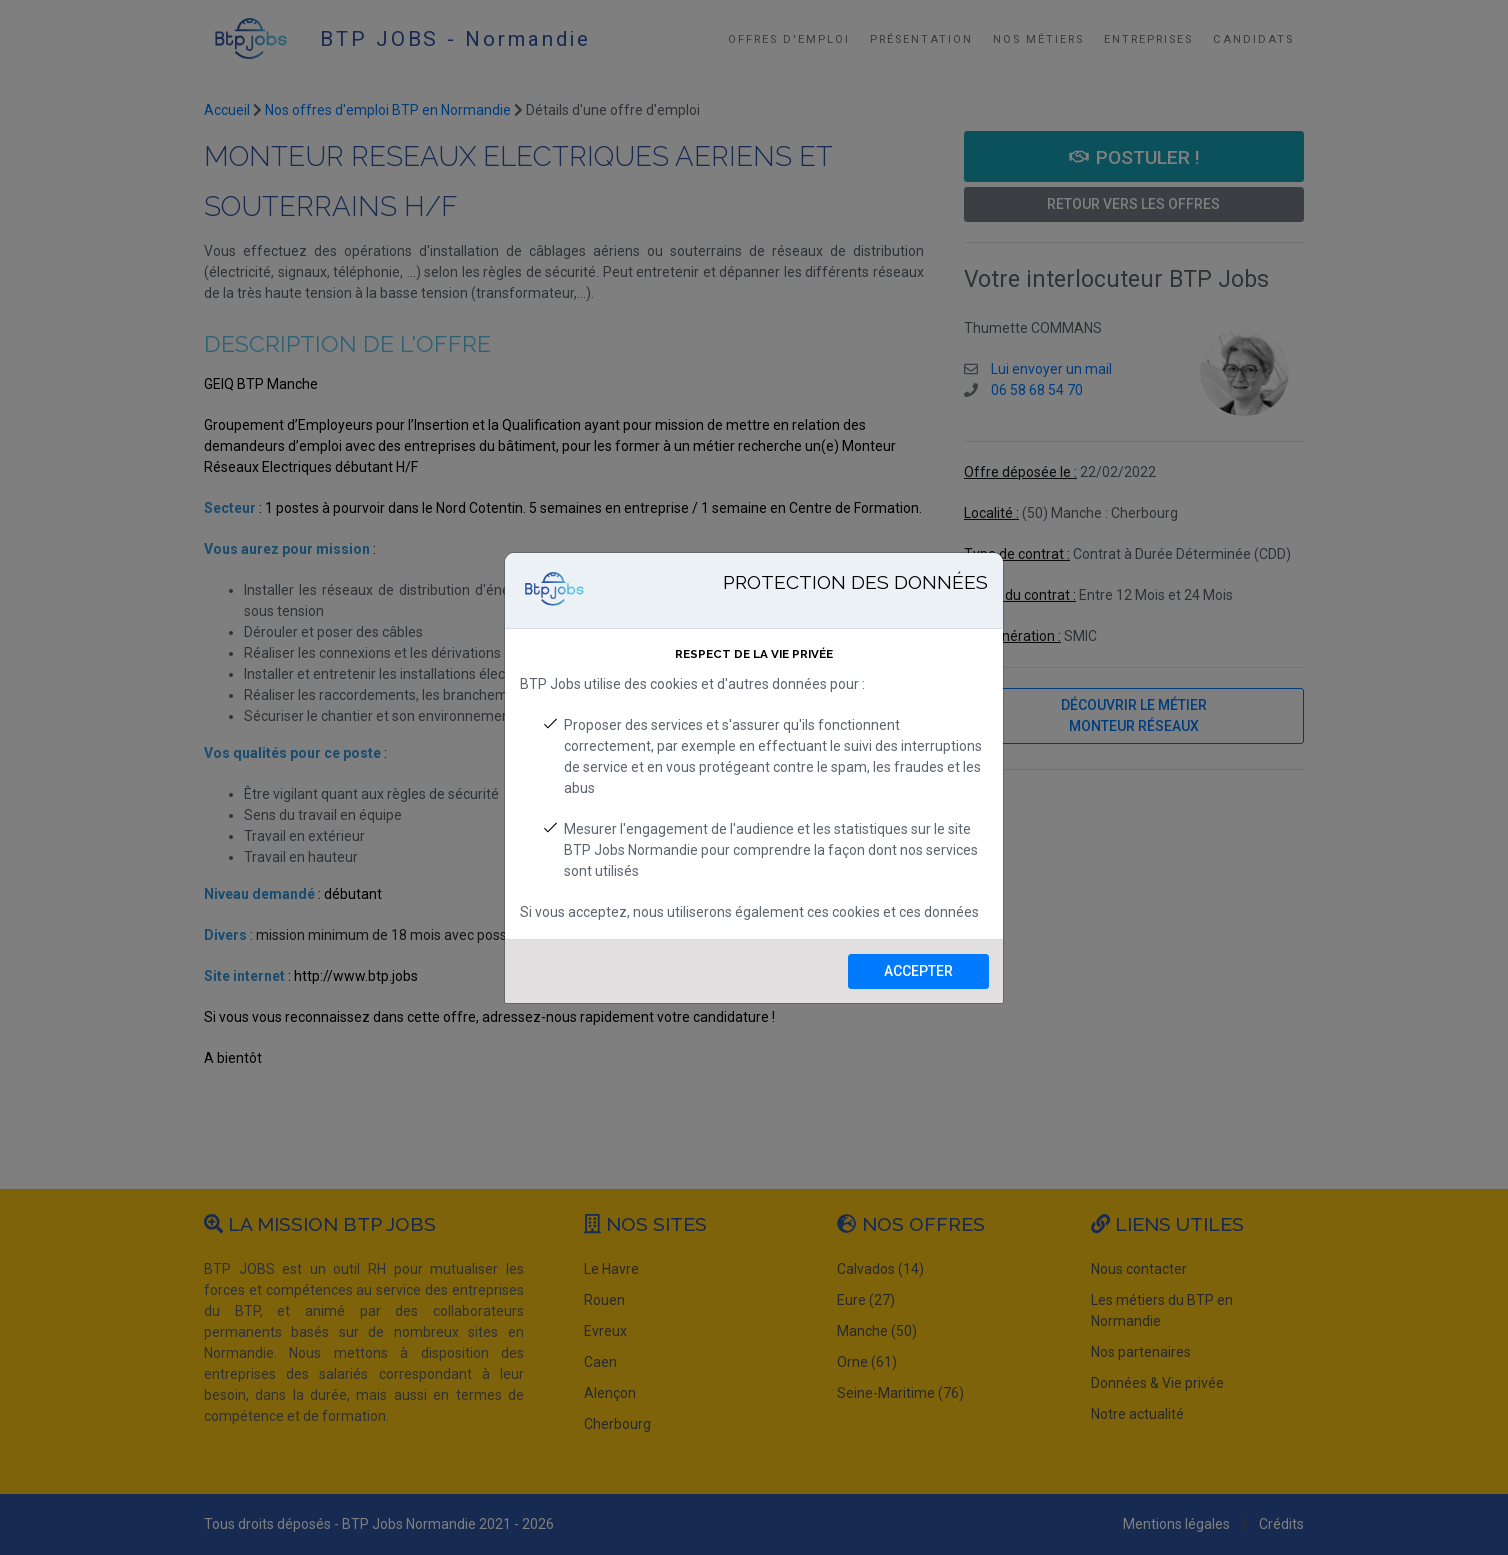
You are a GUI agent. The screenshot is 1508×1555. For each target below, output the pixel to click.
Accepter (918, 971)
